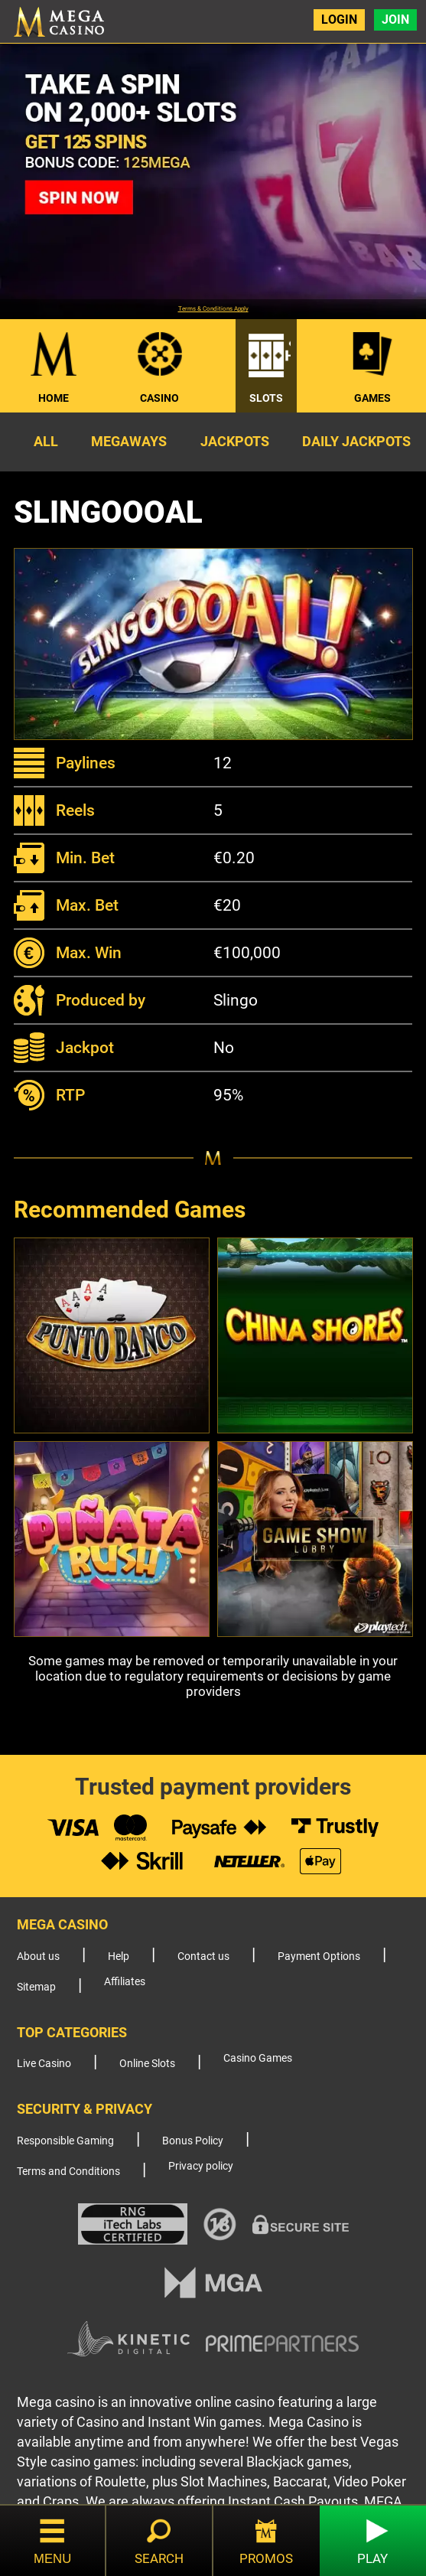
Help (118, 1956)
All (46, 441)
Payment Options (319, 1956)
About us (38, 1956)
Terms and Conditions (68, 2171)
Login (339, 19)
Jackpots (234, 441)
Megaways (129, 441)
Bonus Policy (192, 2140)
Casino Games (257, 2058)
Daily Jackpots (356, 441)
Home (53, 398)
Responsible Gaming (65, 2140)
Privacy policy (200, 2166)
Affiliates (124, 1981)
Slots (266, 398)
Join (395, 19)
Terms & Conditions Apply (213, 308)
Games (372, 398)
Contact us (203, 1956)
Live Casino (44, 2063)
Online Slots (147, 2063)
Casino (159, 398)
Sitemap (36, 1987)
